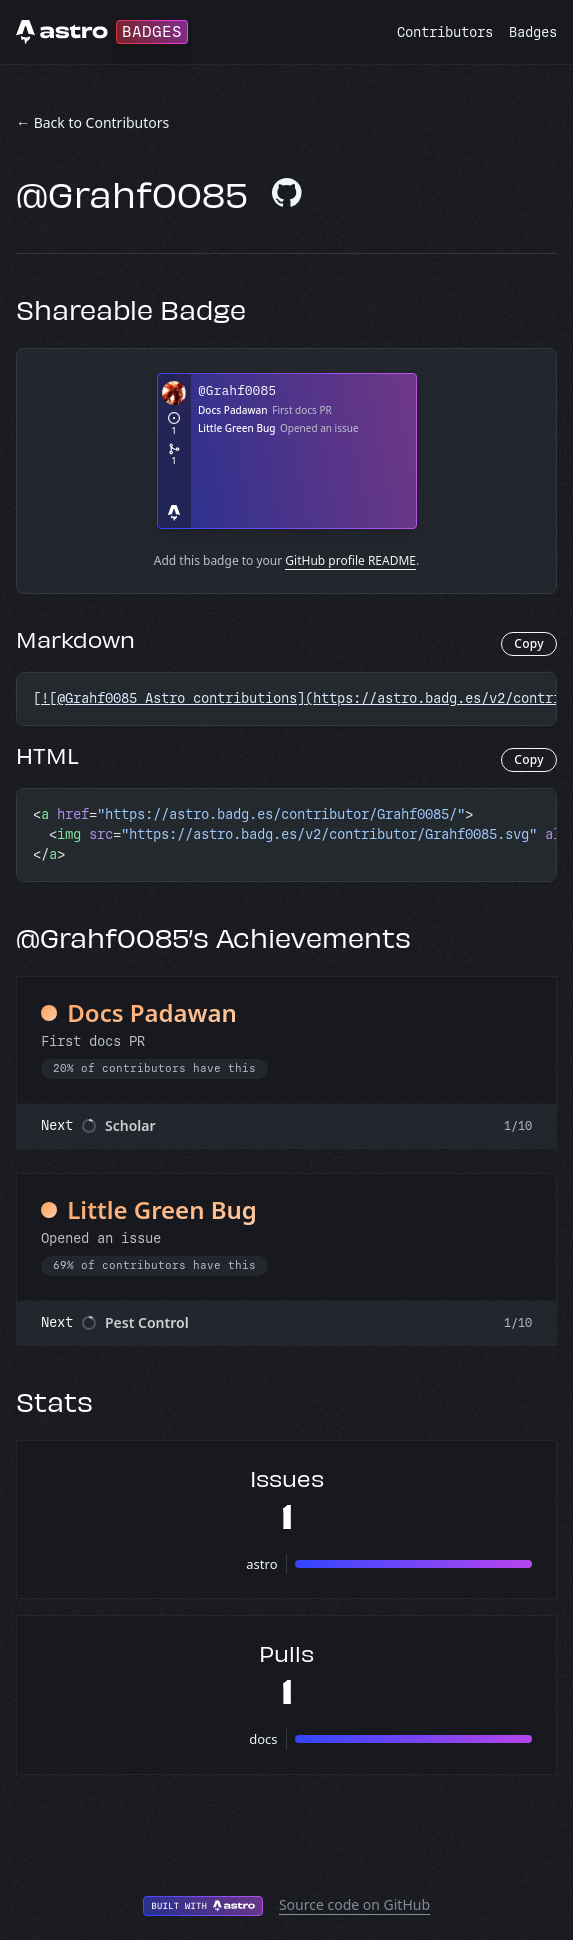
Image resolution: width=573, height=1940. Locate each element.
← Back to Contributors (92, 122)
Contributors (445, 32)
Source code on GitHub (354, 1904)
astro (261, 1564)
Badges (533, 32)
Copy (529, 643)
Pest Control (147, 1322)
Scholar (130, 1125)
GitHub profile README (350, 560)
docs (263, 1739)
